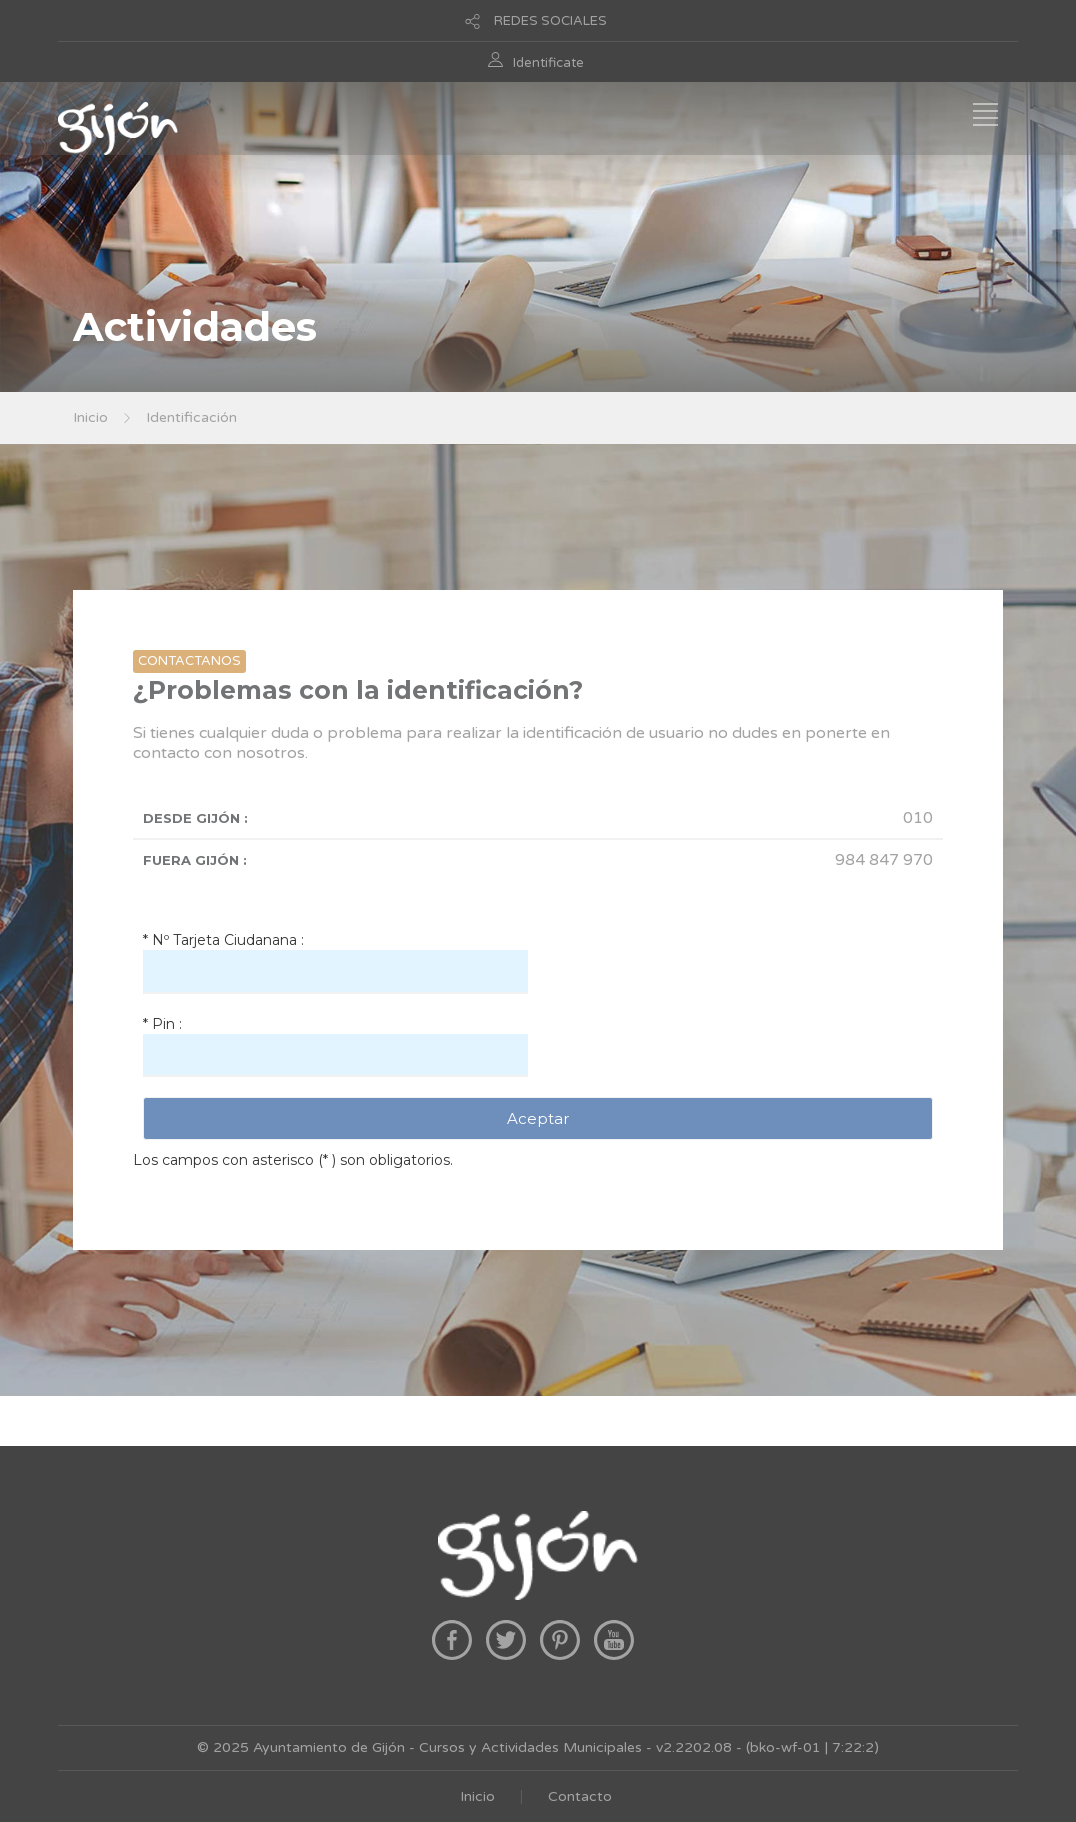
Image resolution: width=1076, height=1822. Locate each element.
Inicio (90, 417)
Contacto (580, 1796)
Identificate (548, 63)
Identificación (191, 417)
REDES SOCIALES (550, 21)
